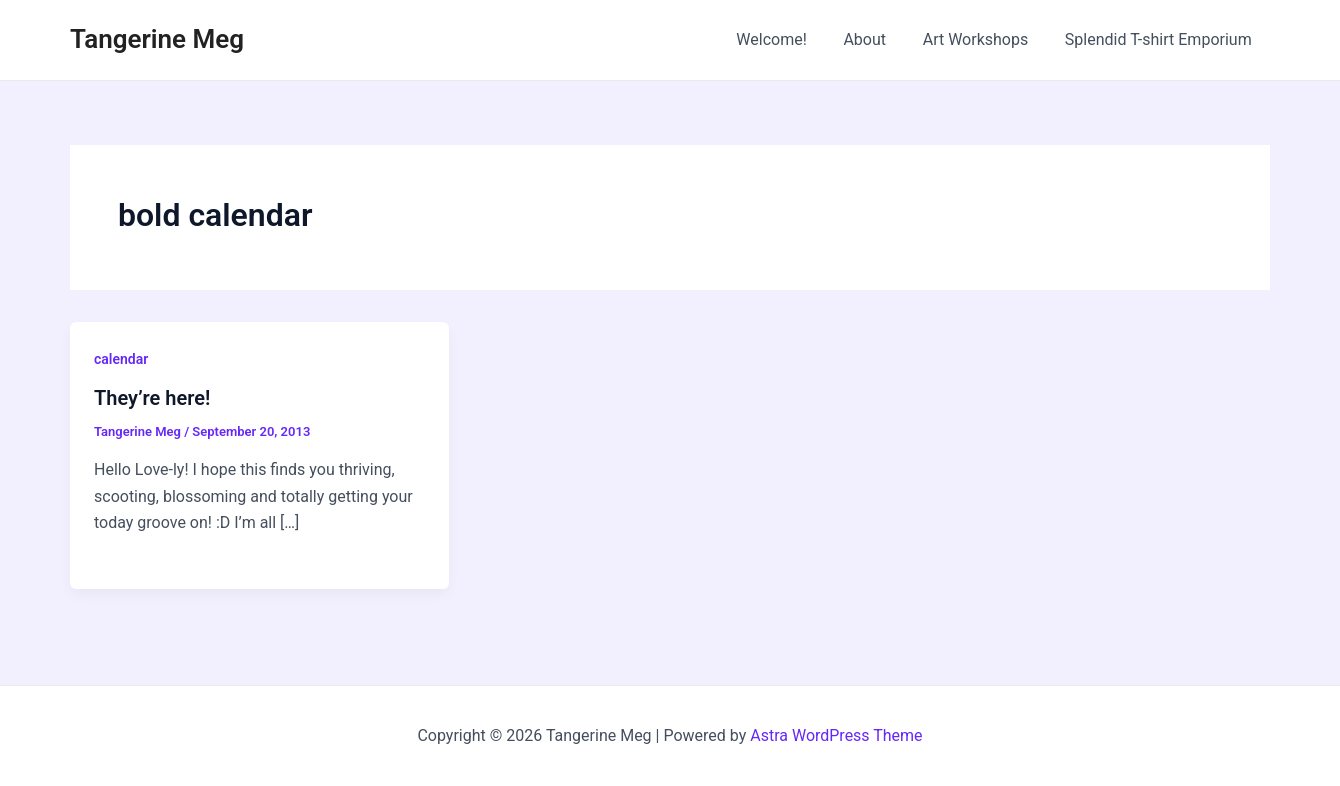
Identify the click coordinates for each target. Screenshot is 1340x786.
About (876, 39)
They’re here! (152, 398)
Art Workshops (983, 39)
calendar (121, 359)
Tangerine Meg (157, 39)
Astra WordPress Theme (836, 735)
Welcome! (788, 39)
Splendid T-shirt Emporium (1160, 39)
